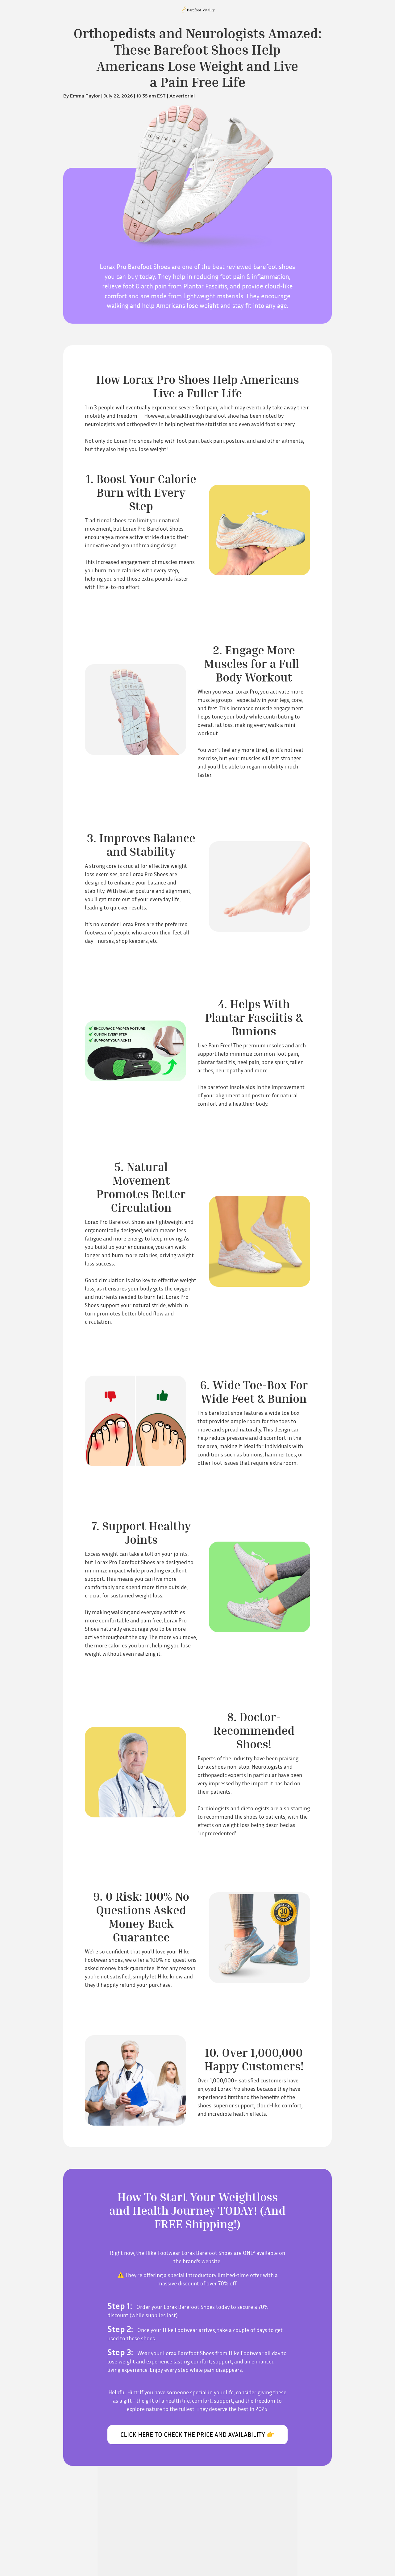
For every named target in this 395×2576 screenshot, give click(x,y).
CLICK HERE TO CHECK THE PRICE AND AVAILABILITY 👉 (197, 2434)
